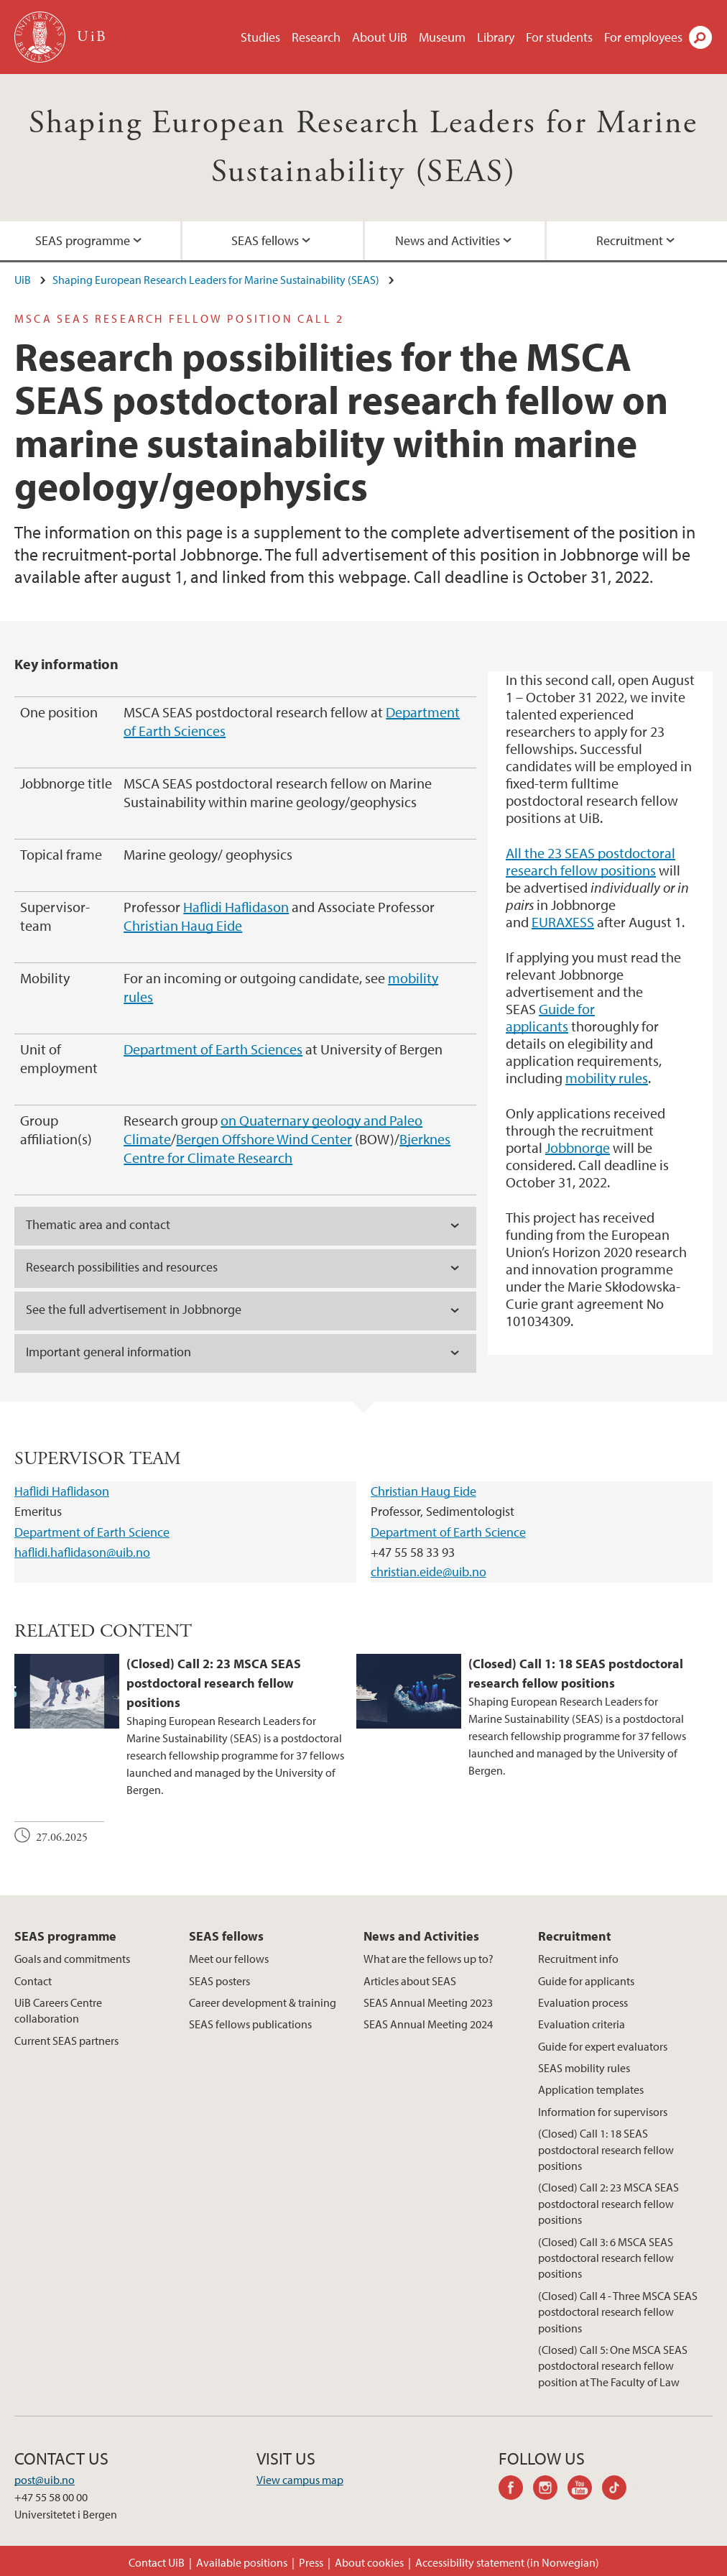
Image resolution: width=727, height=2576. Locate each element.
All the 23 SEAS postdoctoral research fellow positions (590, 861)
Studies (260, 37)
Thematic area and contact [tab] (98, 1224)
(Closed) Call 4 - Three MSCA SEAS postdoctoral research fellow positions (618, 2311)
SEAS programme (82, 240)
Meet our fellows (229, 1958)
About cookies (369, 2562)
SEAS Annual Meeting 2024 (428, 2024)
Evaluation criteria (581, 2024)
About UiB (379, 37)
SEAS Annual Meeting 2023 (428, 2002)
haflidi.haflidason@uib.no (82, 1552)
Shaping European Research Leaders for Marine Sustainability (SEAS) (215, 279)
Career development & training (262, 2002)
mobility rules (606, 1078)
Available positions (241, 2562)
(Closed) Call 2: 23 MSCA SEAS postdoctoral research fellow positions (608, 2203)
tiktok (619, 2489)
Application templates (591, 2089)
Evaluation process (583, 2002)
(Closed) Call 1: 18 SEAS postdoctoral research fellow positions (606, 2149)
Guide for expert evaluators (602, 2046)
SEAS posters (219, 1981)
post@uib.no (44, 2479)
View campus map (299, 2479)
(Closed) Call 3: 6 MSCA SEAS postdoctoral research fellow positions (606, 2258)
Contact (33, 1981)
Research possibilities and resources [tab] (122, 1267)
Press (311, 2562)
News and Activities (447, 240)
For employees (643, 37)
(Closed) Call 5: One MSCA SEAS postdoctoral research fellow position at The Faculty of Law (612, 2365)
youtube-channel (585, 2489)
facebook (516, 2489)
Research (316, 37)
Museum (442, 37)
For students (559, 37)
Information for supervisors (602, 2111)
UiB (22, 279)
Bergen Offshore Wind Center (264, 1139)
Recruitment (629, 240)
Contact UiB (157, 2562)
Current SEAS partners (66, 2040)
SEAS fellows (265, 240)
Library (495, 37)
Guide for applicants (550, 1017)
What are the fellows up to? (429, 1958)
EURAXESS (563, 922)
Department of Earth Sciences (213, 1049)
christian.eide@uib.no (428, 1571)
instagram (550, 2489)
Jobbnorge (577, 1147)
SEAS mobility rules (584, 2068)
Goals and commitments (72, 1958)
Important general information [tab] (108, 1351)
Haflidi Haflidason (236, 907)
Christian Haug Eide (183, 925)
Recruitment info (578, 1958)
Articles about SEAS (410, 1981)
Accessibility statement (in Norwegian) (507, 2562)
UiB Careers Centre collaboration (58, 2010)
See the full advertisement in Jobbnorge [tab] (133, 1309)
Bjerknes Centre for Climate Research (287, 1148)
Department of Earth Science (92, 1532)
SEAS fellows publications (250, 2024)
